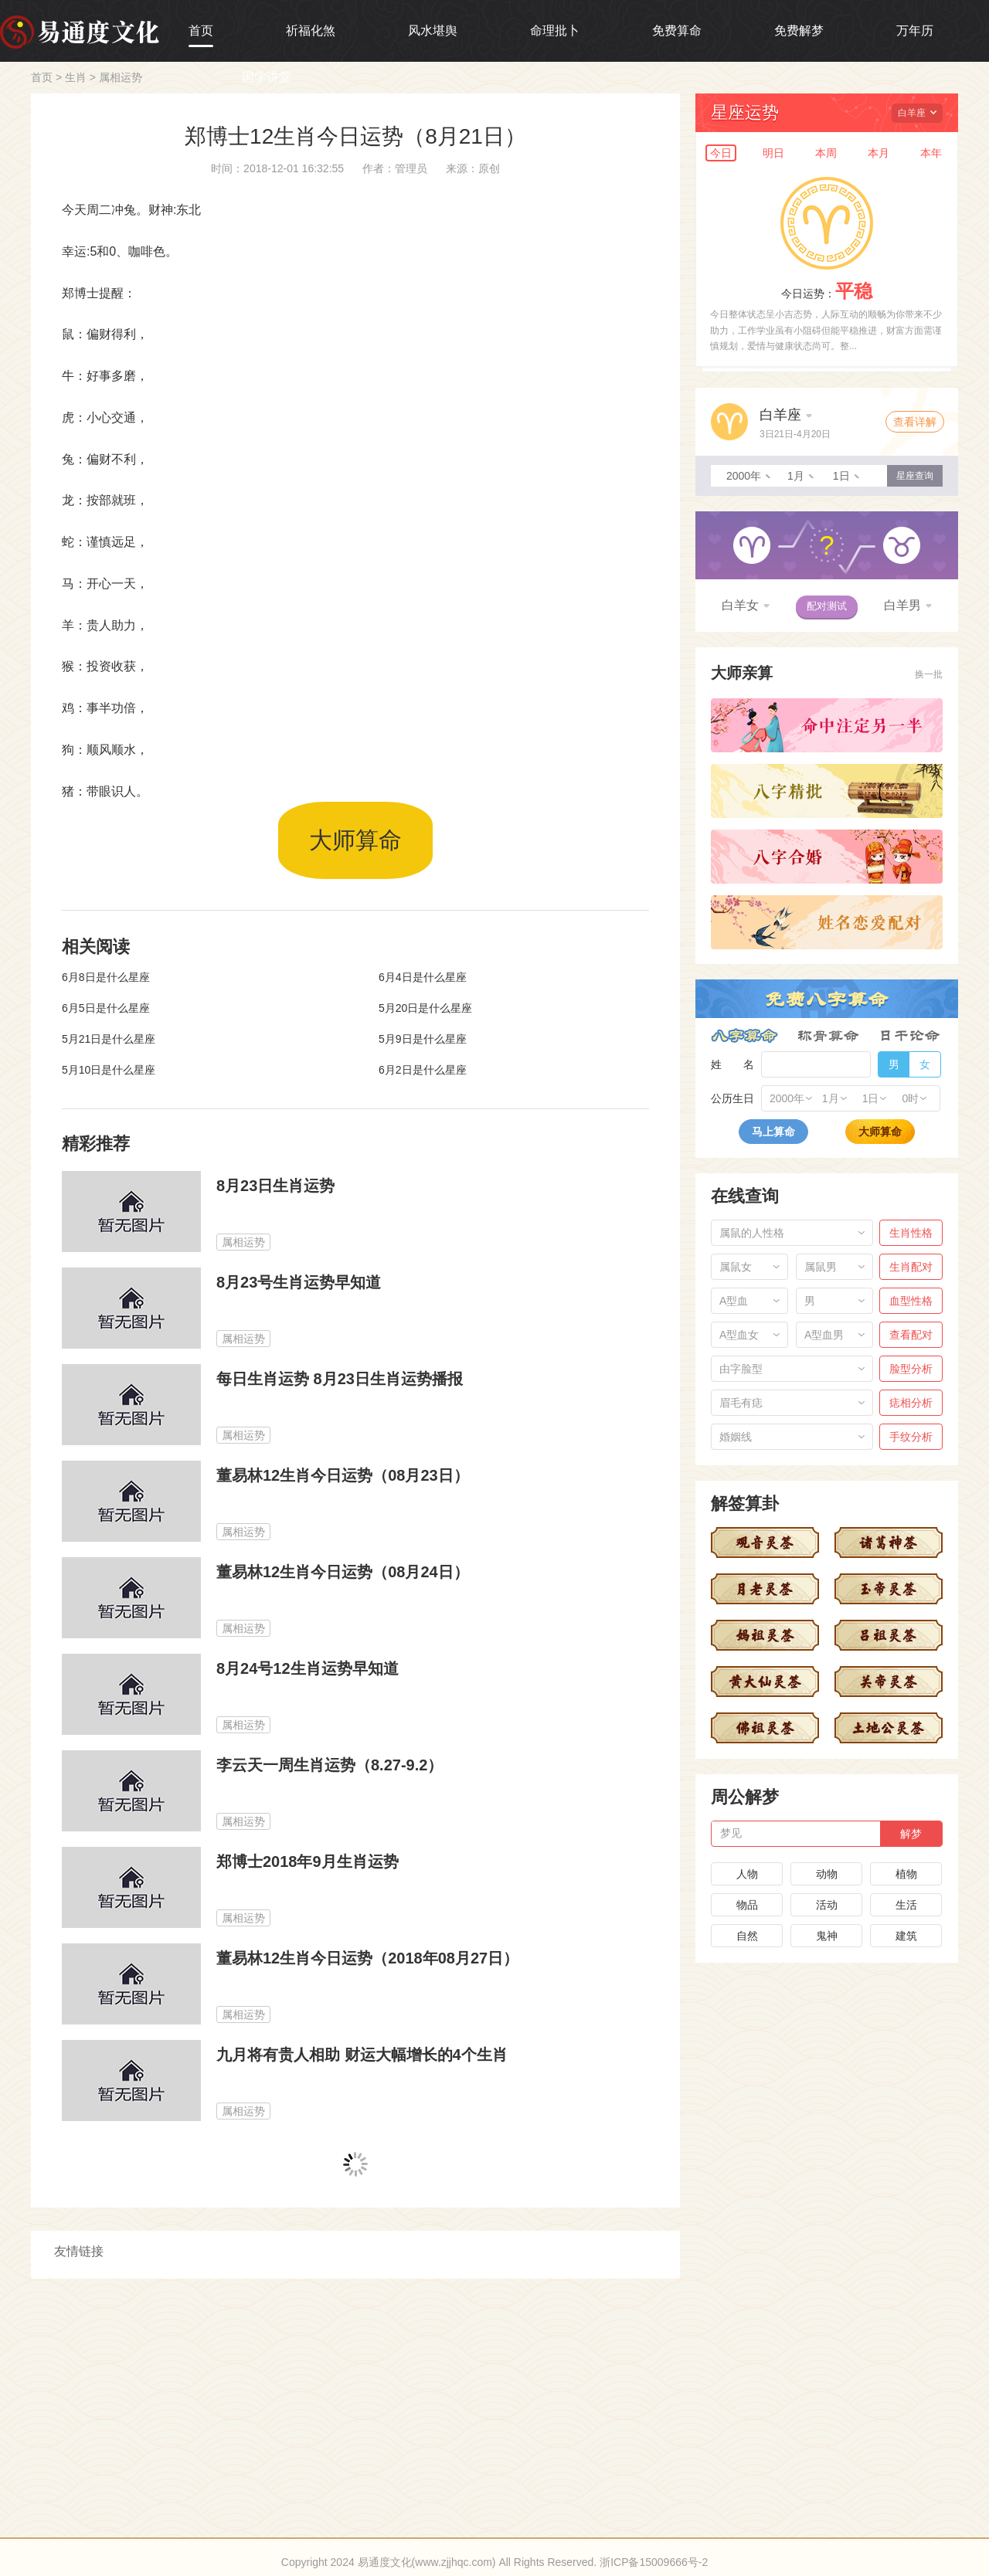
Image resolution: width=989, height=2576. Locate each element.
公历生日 (732, 1098)
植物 (906, 1874)
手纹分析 (911, 1437)
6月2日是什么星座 (423, 1070)
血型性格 (911, 1301)
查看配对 (911, 1335)
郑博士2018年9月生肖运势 (307, 1861)
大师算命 (355, 840)
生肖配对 (911, 1267)
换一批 (929, 674)
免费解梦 (799, 30)
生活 (906, 1905)
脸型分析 (911, 1369)
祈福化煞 (310, 30)
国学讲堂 (266, 76)
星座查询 (914, 475)
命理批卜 (554, 30)
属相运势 (120, 77)
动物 (827, 1874)
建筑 (906, 1935)
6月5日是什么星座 (106, 1008)
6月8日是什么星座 (106, 977)
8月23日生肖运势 (275, 1185)
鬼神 (827, 1935)
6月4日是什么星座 (423, 977)
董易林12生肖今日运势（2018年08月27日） (367, 1958)
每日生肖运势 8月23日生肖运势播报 (339, 1378)
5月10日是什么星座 (108, 1070)
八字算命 (744, 1036)
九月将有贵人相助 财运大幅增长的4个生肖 (362, 2054)
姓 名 (732, 1064)
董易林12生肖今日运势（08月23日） (342, 1475)
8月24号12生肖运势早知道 (307, 1668)
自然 (747, 1935)
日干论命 (910, 1036)
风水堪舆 (432, 30)
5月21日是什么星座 (108, 1039)
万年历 (914, 30)
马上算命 (773, 1131)
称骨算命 (828, 1036)
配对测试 (827, 606)
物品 (747, 1905)
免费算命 (677, 30)
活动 (827, 1905)
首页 (201, 30)
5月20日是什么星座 (425, 1008)
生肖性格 (911, 1233)
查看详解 (914, 422)
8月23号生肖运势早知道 (298, 1282)
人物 (747, 1874)
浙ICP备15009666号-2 (654, 2562)
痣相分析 (911, 1403)
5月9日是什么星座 (423, 1039)
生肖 (76, 77)
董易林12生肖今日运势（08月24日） (342, 1571)
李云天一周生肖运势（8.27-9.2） (329, 1764)
